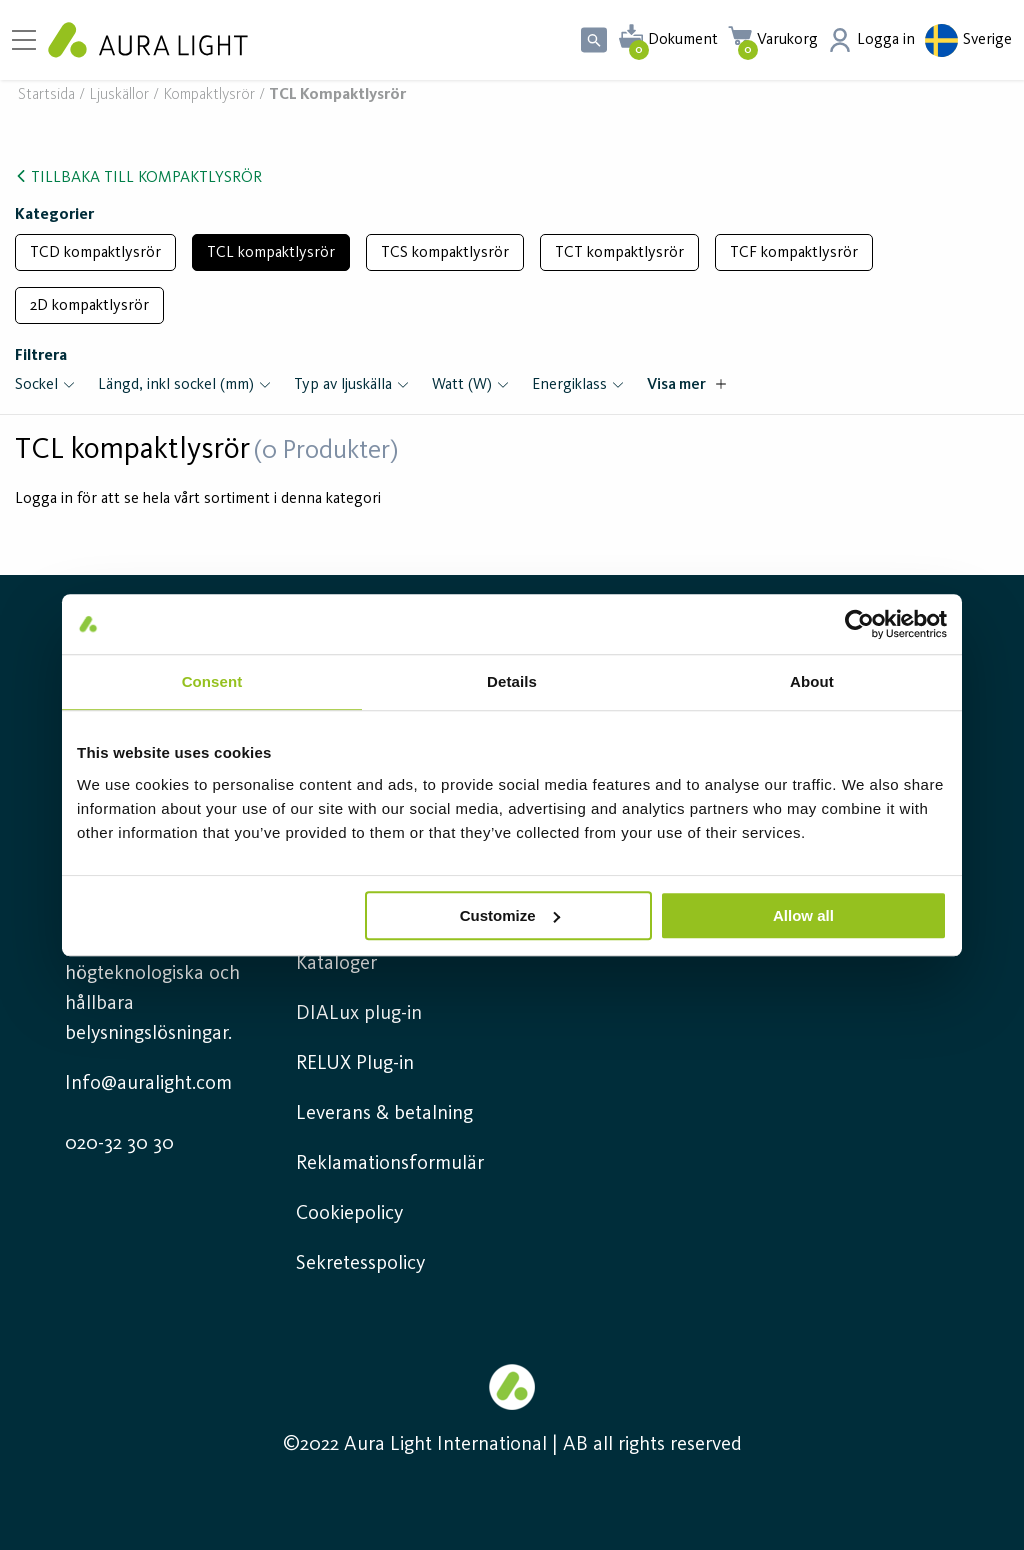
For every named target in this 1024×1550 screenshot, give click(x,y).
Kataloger (336, 964)
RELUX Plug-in (355, 1064)
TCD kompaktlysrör (95, 253)
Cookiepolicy (349, 1214)
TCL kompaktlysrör (271, 253)
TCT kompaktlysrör (619, 253)
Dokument (683, 40)
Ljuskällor (119, 95)
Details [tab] (512, 681)
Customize (510, 915)
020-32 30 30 (119, 1144)
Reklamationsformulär (390, 1164)
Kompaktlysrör (209, 95)
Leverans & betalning (384, 1114)
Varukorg (787, 40)
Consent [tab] (212, 681)
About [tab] (812, 681)
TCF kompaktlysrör (794, 253)
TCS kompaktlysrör (445, 253)
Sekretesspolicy (360, 1264)
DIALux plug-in (359, 1014)
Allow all (803, 915)
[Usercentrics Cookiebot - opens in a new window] (859, 624)
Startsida (46, 95)
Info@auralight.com (148, 1084)
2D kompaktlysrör (89, 306)
